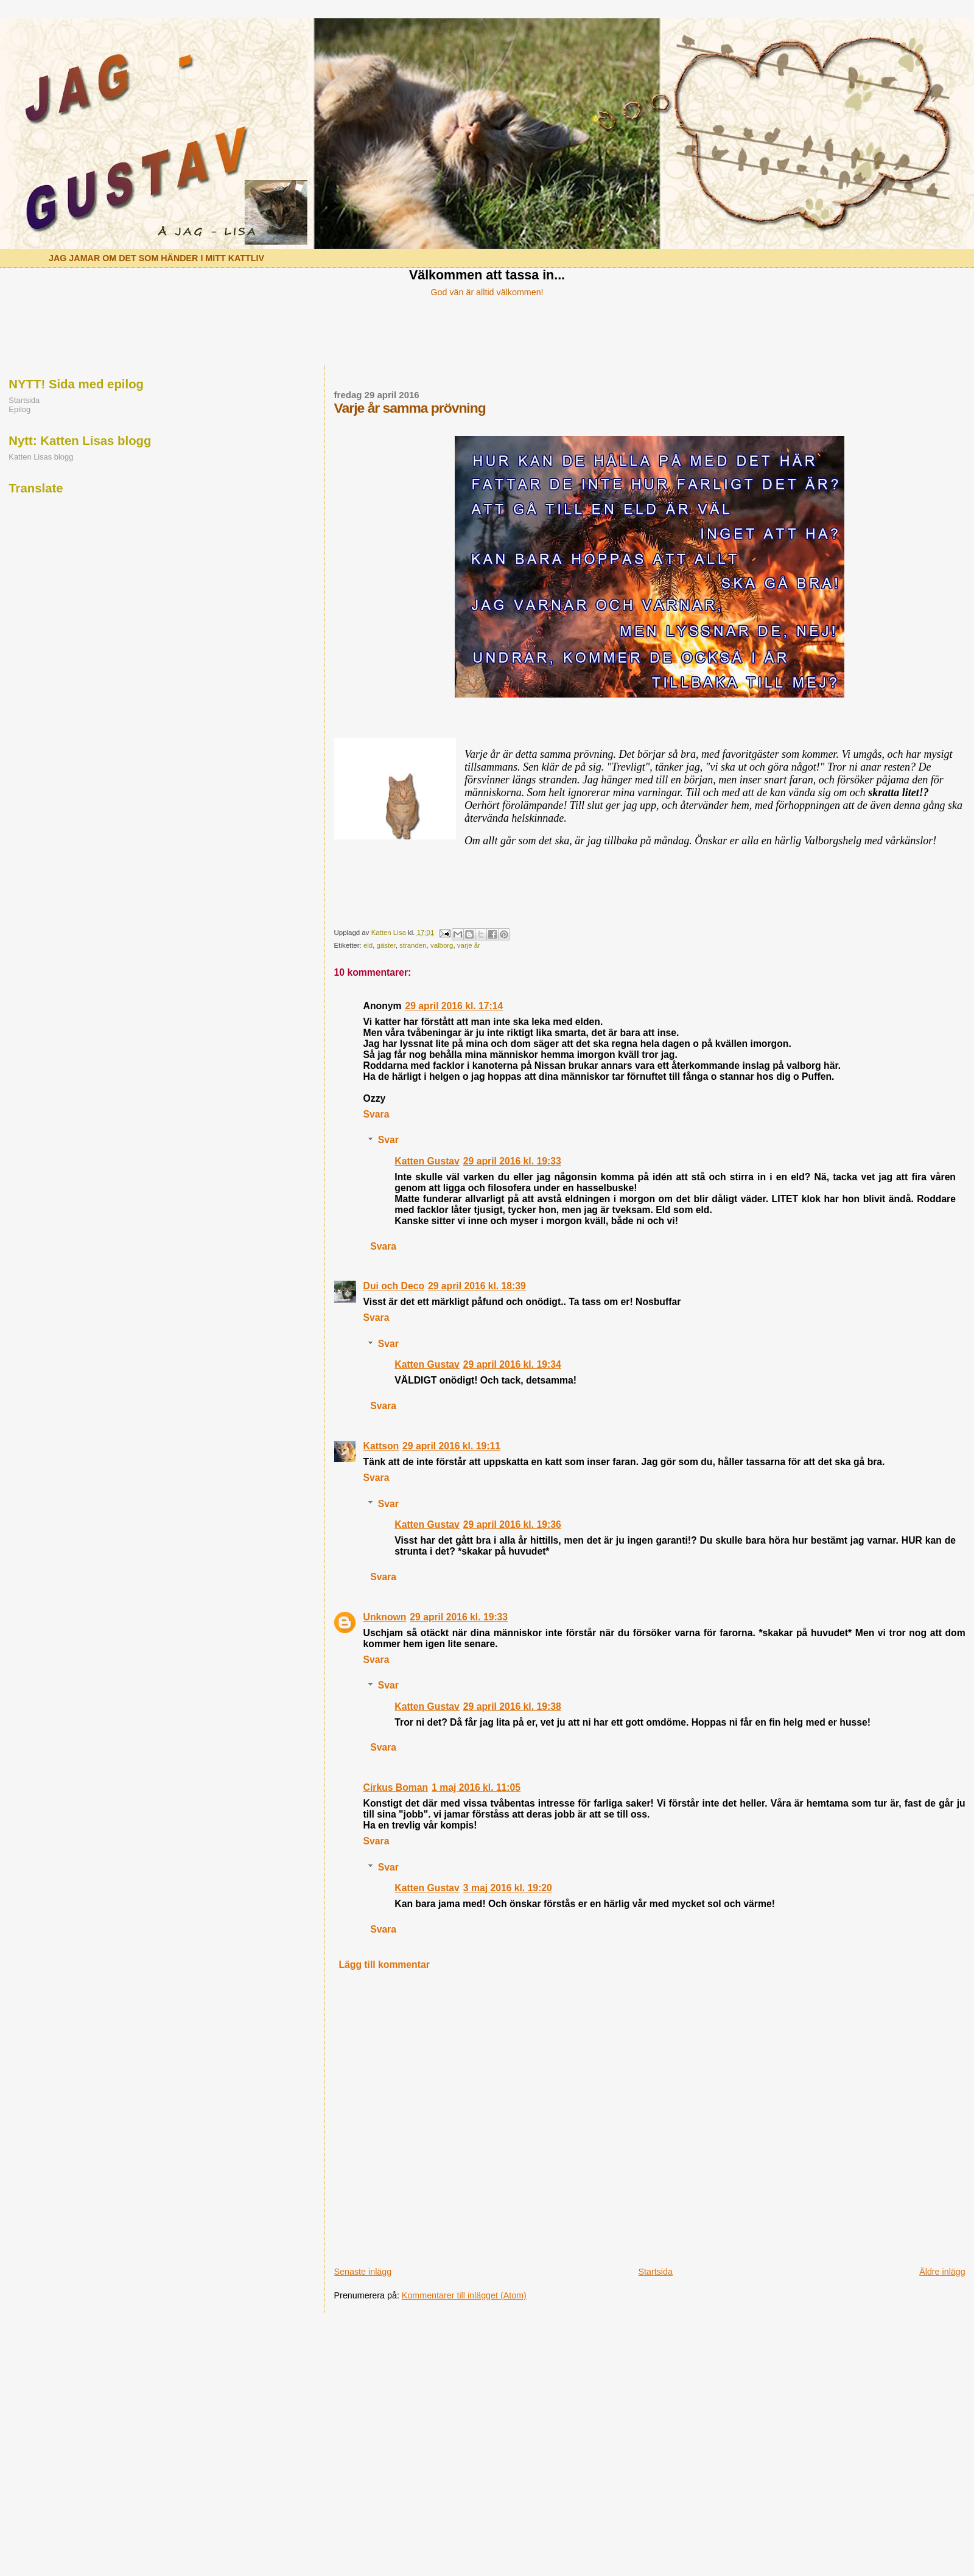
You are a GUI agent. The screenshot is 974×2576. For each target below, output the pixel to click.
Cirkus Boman (396, 1787)
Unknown (385, 1617)
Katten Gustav (427, 1161)
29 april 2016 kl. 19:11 (451, 1446)
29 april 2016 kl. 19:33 (512, 1161)
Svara (376, 1114)
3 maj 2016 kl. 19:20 (507, 1888)
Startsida (655, 2272)
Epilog (19, 409)
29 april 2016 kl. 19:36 (512, 1524)
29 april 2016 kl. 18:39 (477, 1286)
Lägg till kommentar (383, 1964)
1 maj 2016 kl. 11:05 (476, 1787)
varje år (468, 945)
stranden (413, 945)
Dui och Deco (393, 1286)
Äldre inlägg (942, 2272)
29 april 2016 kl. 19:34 (512, 1364)
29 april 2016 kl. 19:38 (512, 1706)
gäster (386, 945)
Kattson (381, 1446)
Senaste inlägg (363, 2272)
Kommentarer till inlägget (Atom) (464, 2295)
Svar (388, 1140)
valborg (442, 945)
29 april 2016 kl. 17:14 (454, 1006)
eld (368, 945)
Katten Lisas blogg (41, 456)
